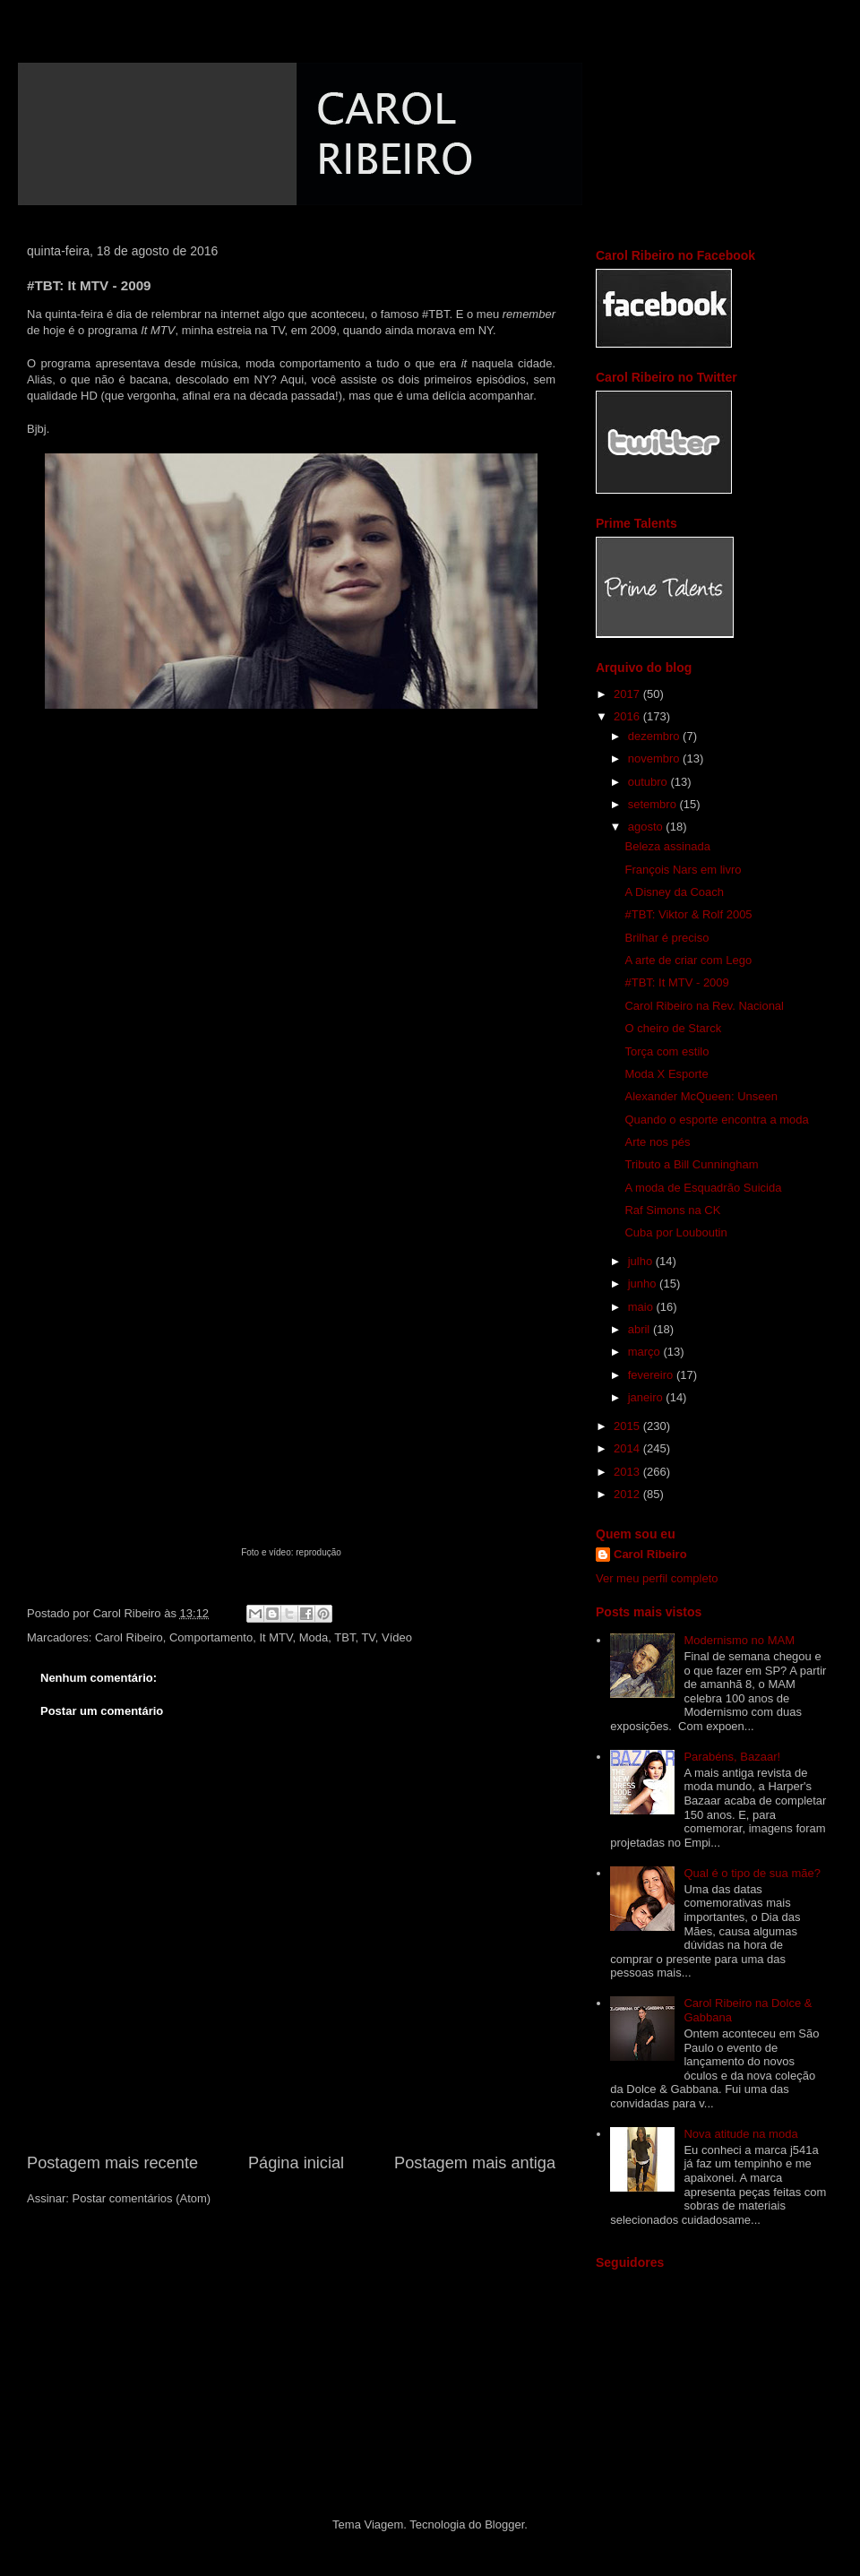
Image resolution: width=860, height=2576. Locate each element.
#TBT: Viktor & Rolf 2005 (688, 914)
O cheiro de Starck (672, 1028)
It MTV (275, 1637)
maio (642, 1307)
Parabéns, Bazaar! (732, 1756)
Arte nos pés (657, 1142)
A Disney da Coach (674, 892)
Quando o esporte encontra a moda (716, 1119)
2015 (628, 1426)
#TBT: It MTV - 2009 (676, 982)
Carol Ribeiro (129, 1637)
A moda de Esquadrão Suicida (702, 1187)
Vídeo (397, 1637)
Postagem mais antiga (474, 2163)
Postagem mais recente (112, 2163)
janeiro (647, 1397)
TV (367, 1637)
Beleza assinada (667, 846)
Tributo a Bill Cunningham (691, 1164)
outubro (649, 781)
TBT (344, 1637)
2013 (628, 1471)
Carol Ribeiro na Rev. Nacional (704, 1005)
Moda (314, 1637)
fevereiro (652, 1375)
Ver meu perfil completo (657, 1578)
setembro (654, 804)
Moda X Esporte (666, 1074)
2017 (628, 694)
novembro (655, 758)
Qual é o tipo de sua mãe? (752, 1873)
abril (640, 1329)
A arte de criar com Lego (688, 960)
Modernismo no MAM (739, 1640)
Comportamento (211, 1637)
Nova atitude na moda (740, 2134)
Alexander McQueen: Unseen (701, 1096)
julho (642, 1261)
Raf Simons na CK (672, 1210)
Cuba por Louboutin (675, 1232)
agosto (647, 826)
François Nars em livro (682, 869)
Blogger (504, 2524)
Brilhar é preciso (666, 937)
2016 (628, 716)
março (646, 1351)
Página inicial (296, 2163)
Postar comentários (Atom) (142, 2198)
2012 (628, 1494)
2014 (628, 1448)
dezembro (655, 736)
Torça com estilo (666, 1051)
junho (643, 1283)
